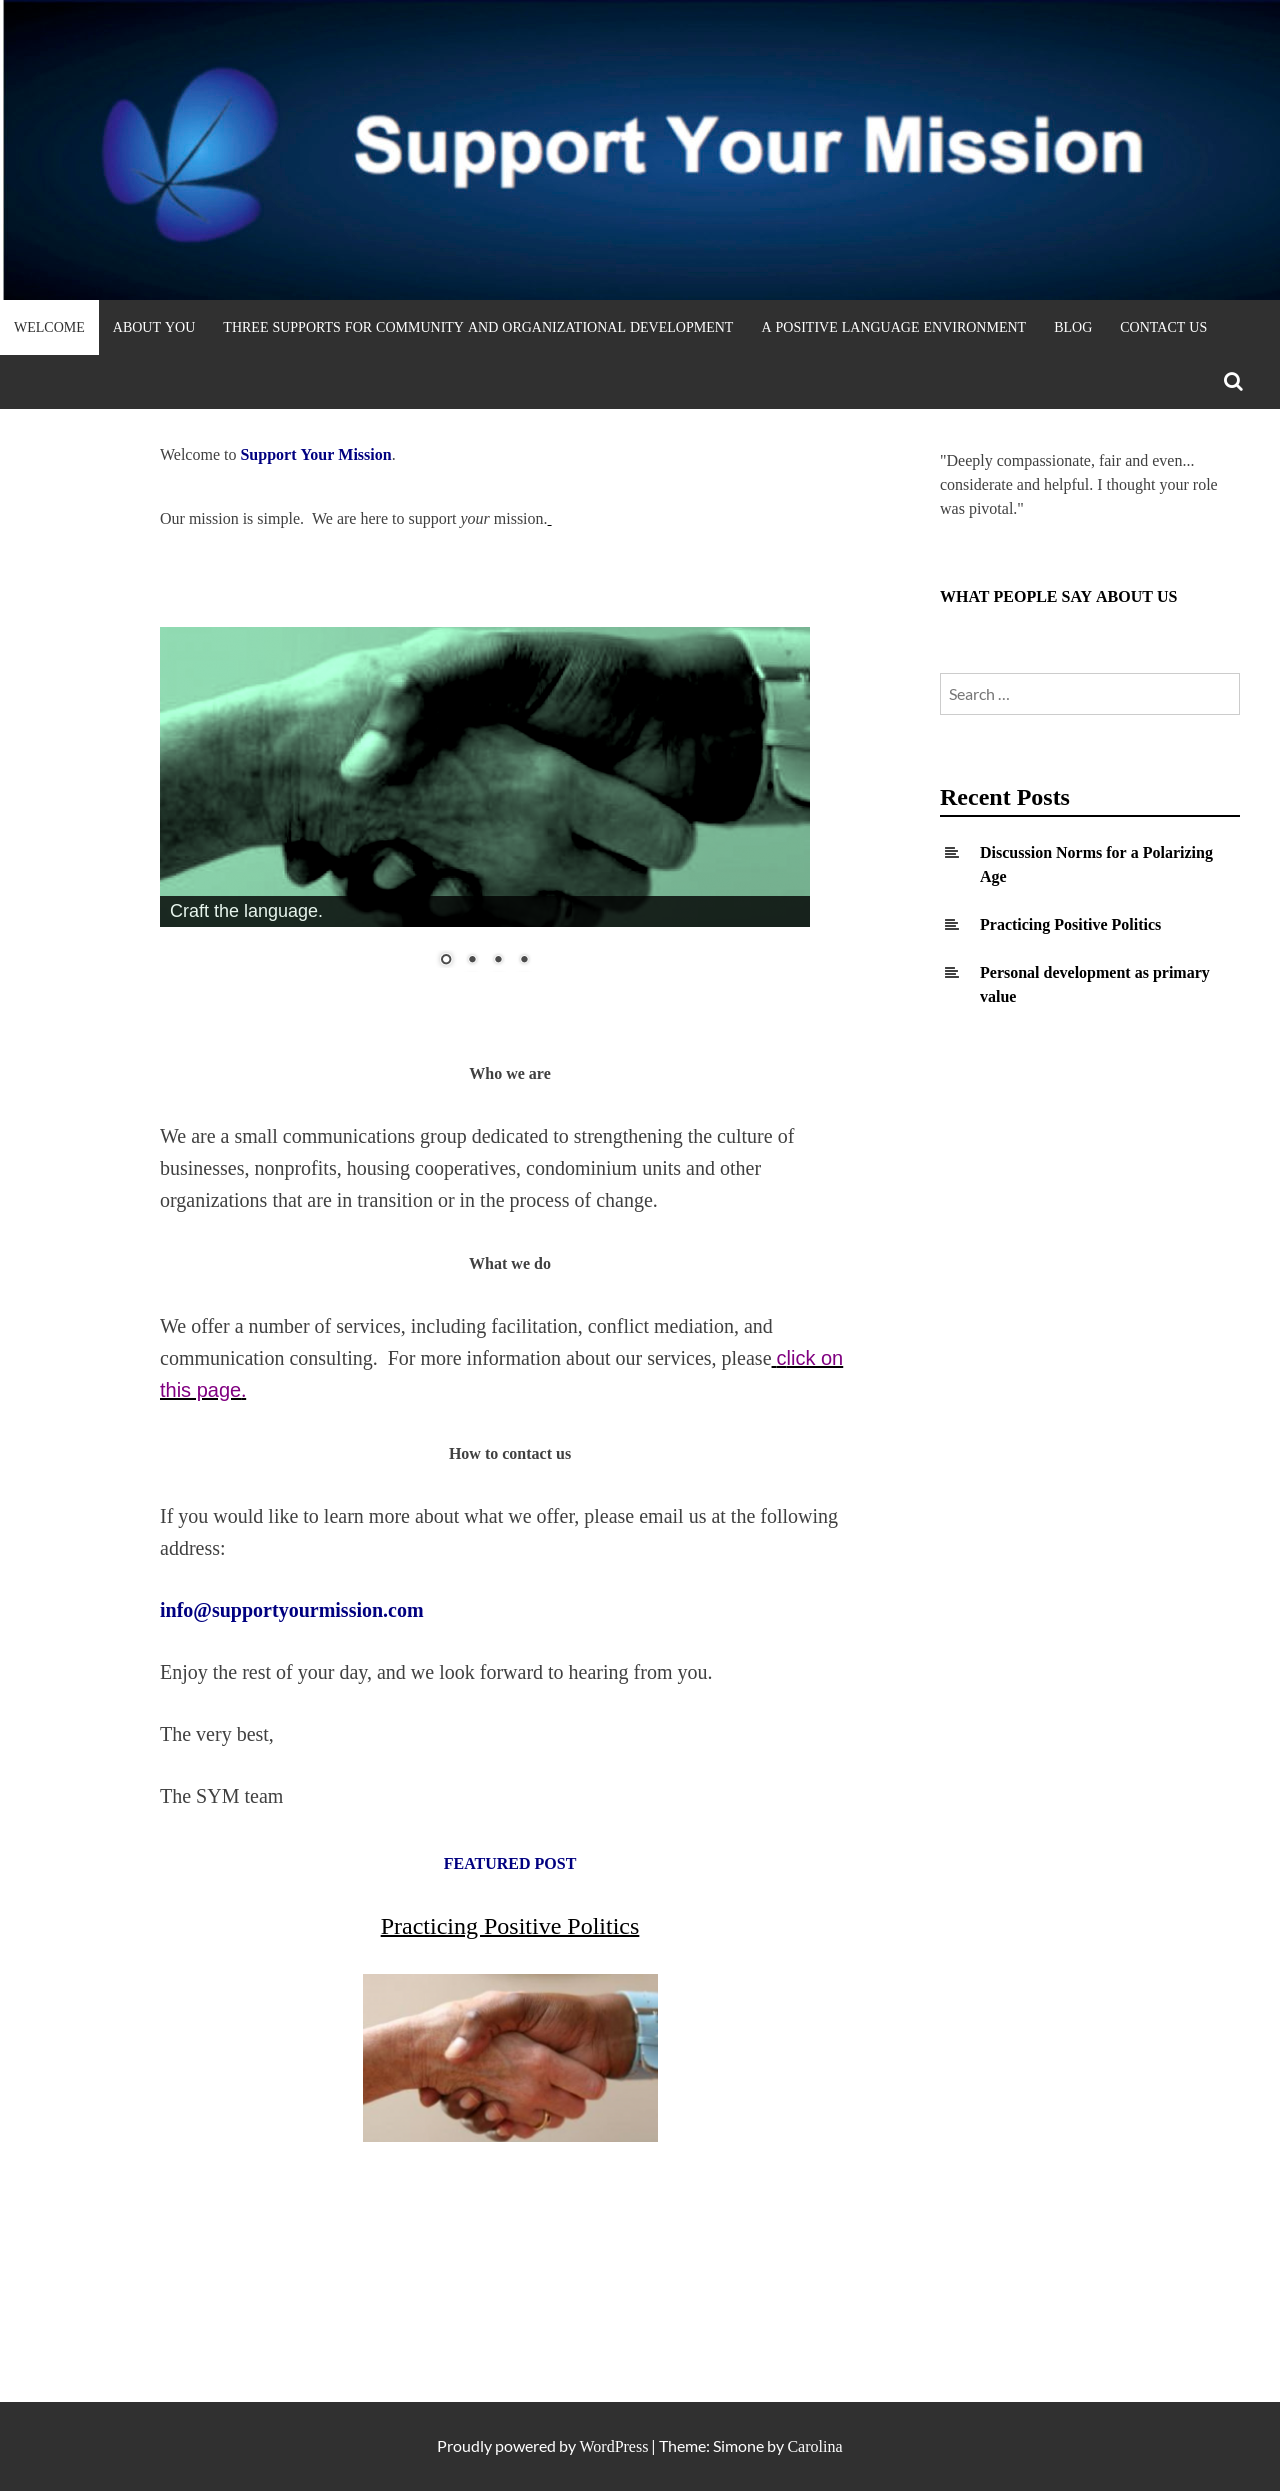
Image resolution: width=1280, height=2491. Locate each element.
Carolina (814, 2446)
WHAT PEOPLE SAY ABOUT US (1058, 596)
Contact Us (1163, 327)
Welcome (49, 327)
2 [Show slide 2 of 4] (472, 961)
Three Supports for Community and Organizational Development (478, 327)
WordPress (613, 2446)
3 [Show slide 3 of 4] (498, 961)
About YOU (154, 327)
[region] (485, 810)
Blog (1073, 327)
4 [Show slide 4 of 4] (524, 961)
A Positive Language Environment (893, 327)
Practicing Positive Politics (1070, 924)
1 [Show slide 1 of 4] (446, 961)
